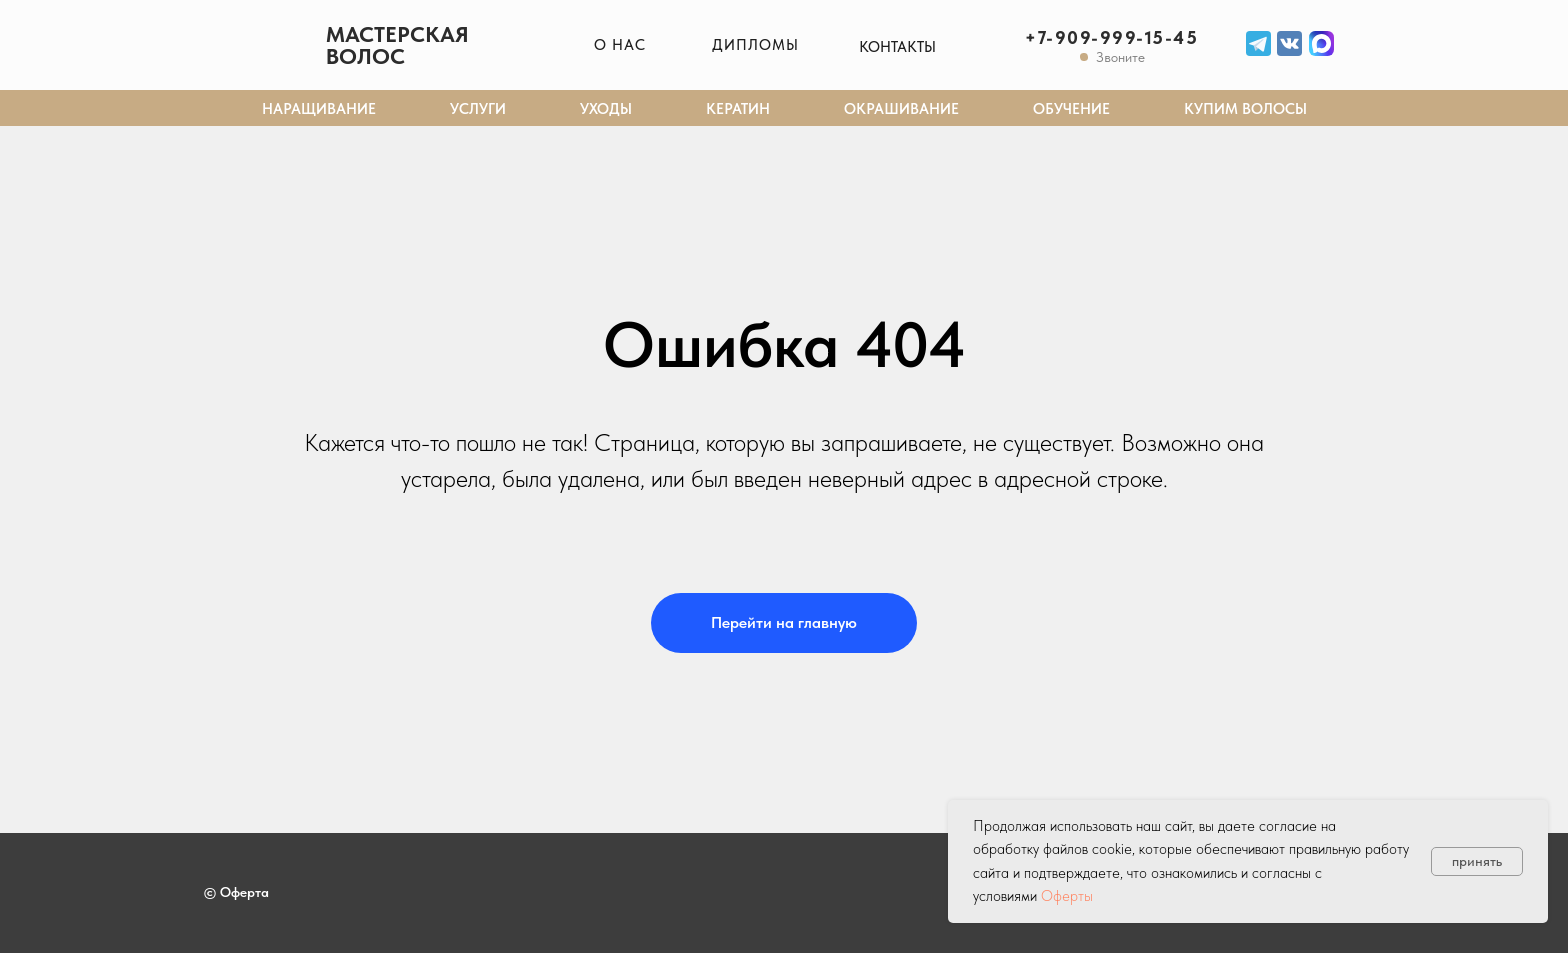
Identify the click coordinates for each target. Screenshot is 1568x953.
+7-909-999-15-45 (1111, 37)
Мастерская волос (397, 45)
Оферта (244, 892)
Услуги (478, 109)
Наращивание (319, 109)
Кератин (738, 109)
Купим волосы (1245, 109)
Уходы (606, 109)
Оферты (1067, 896)
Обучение (1071, 109)
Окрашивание (901, 109)
